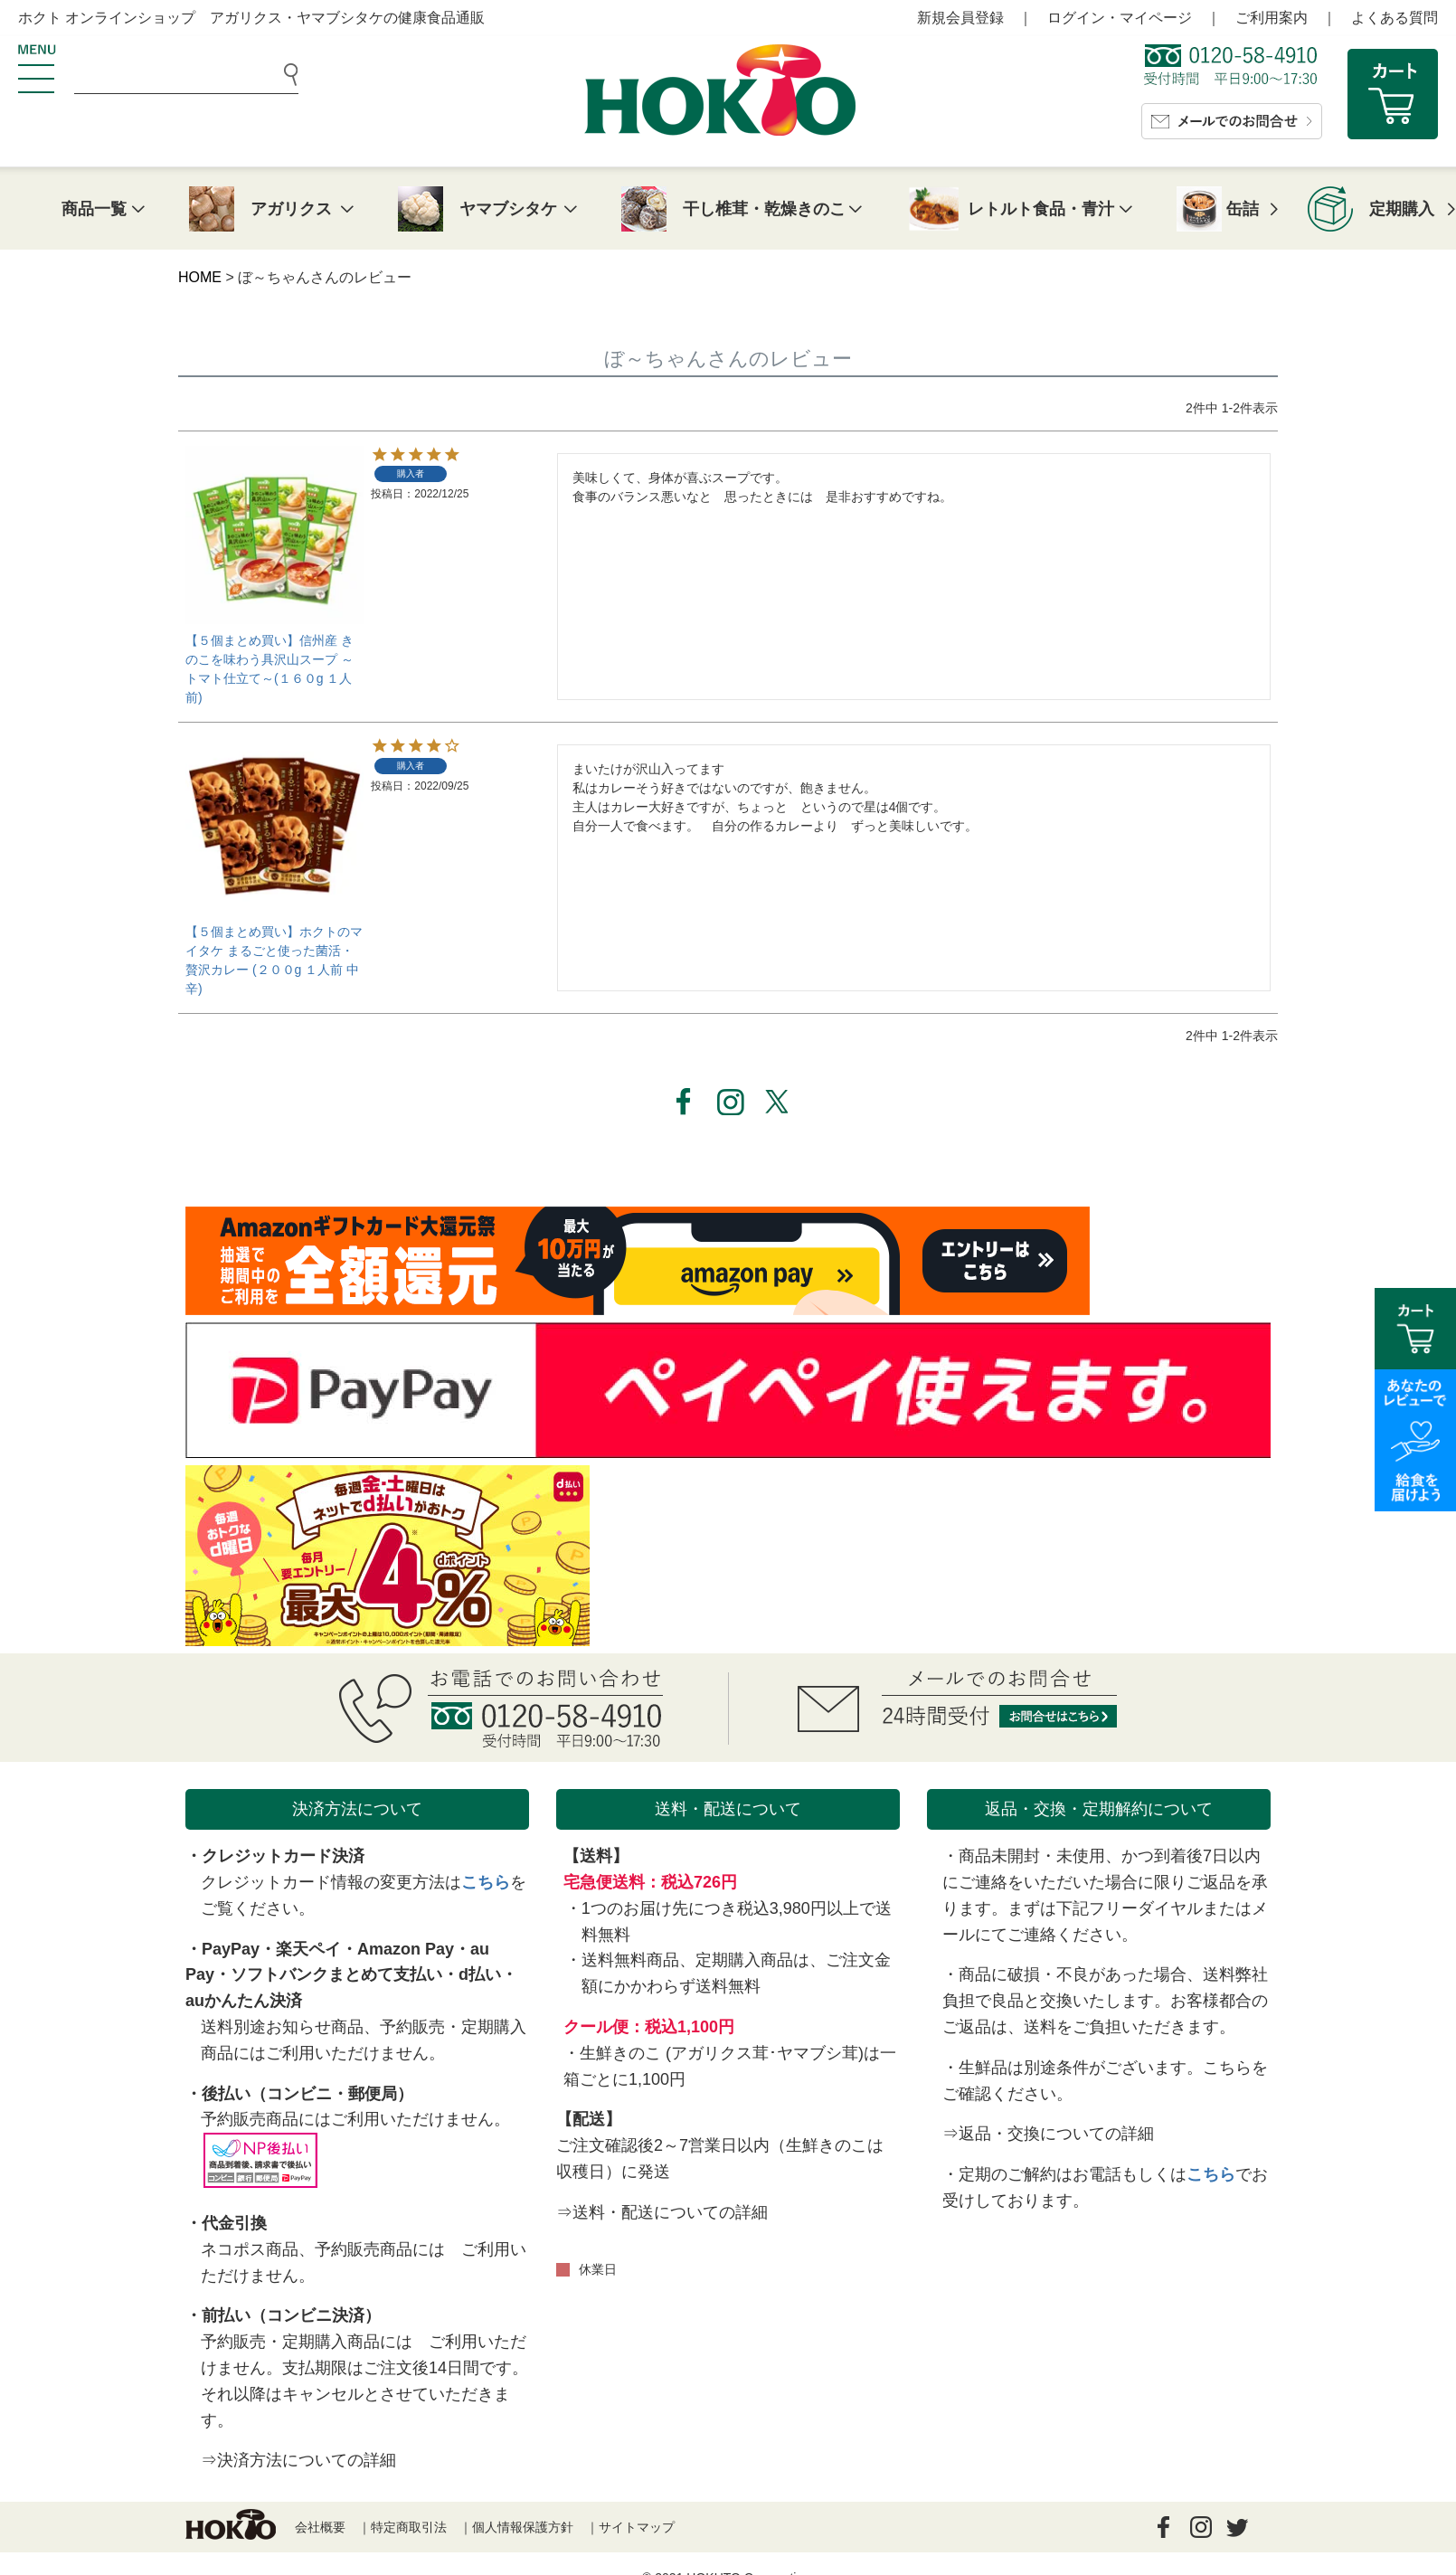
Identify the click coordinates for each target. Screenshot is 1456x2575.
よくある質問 (1394, 17)
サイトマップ (637, 2527)
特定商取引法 (409, 2527)
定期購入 (1401, 209)
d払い (480, 1974)
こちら (485, 1882)
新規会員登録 (960, 17)
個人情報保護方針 (522, 2527)
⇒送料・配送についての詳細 (662, 2212)
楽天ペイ (308, 1949)
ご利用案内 (1271, 17)
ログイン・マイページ (1119, 17)
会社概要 (320, 2527)
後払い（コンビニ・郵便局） (307, 2094)
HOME (200, 277)
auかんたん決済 (243, 2001)
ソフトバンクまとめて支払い (336, 1974)
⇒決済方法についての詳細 (298, 2460)
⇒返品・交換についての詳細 (1048, 2134)
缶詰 (1242, 209)
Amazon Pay (405, 1949)
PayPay (231, 1949)
